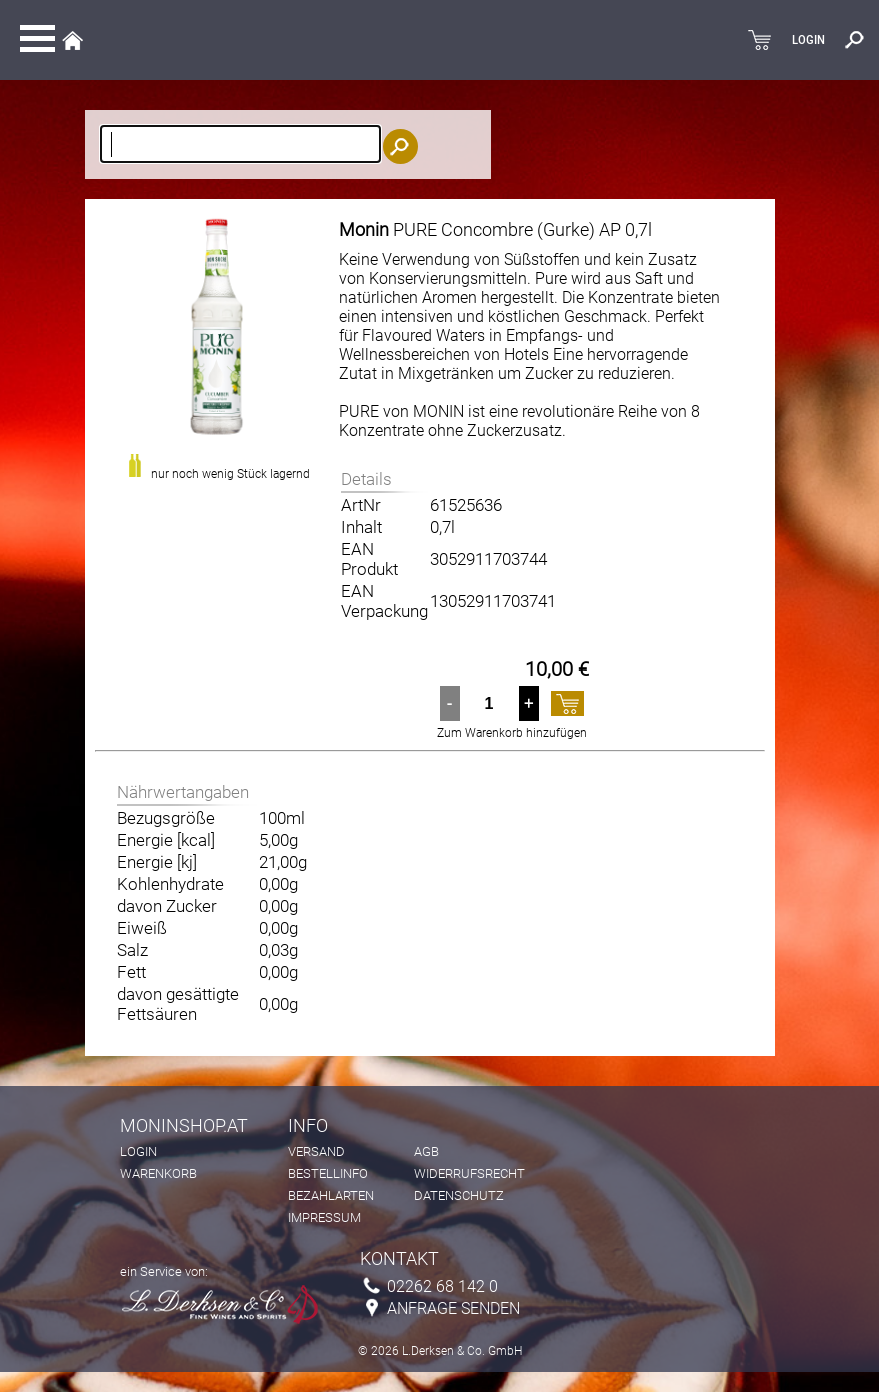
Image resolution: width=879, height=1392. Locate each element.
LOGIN (808, 40)
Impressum (324, 1217)
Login (138, 1151)
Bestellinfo (328, 1173)
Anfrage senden (453, 1308)
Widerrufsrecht (469, 1173)
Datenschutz (459, 1195)
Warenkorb (158, 1173)
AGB (426, 1151)
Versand (316, 1151)
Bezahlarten (331, 1195)
